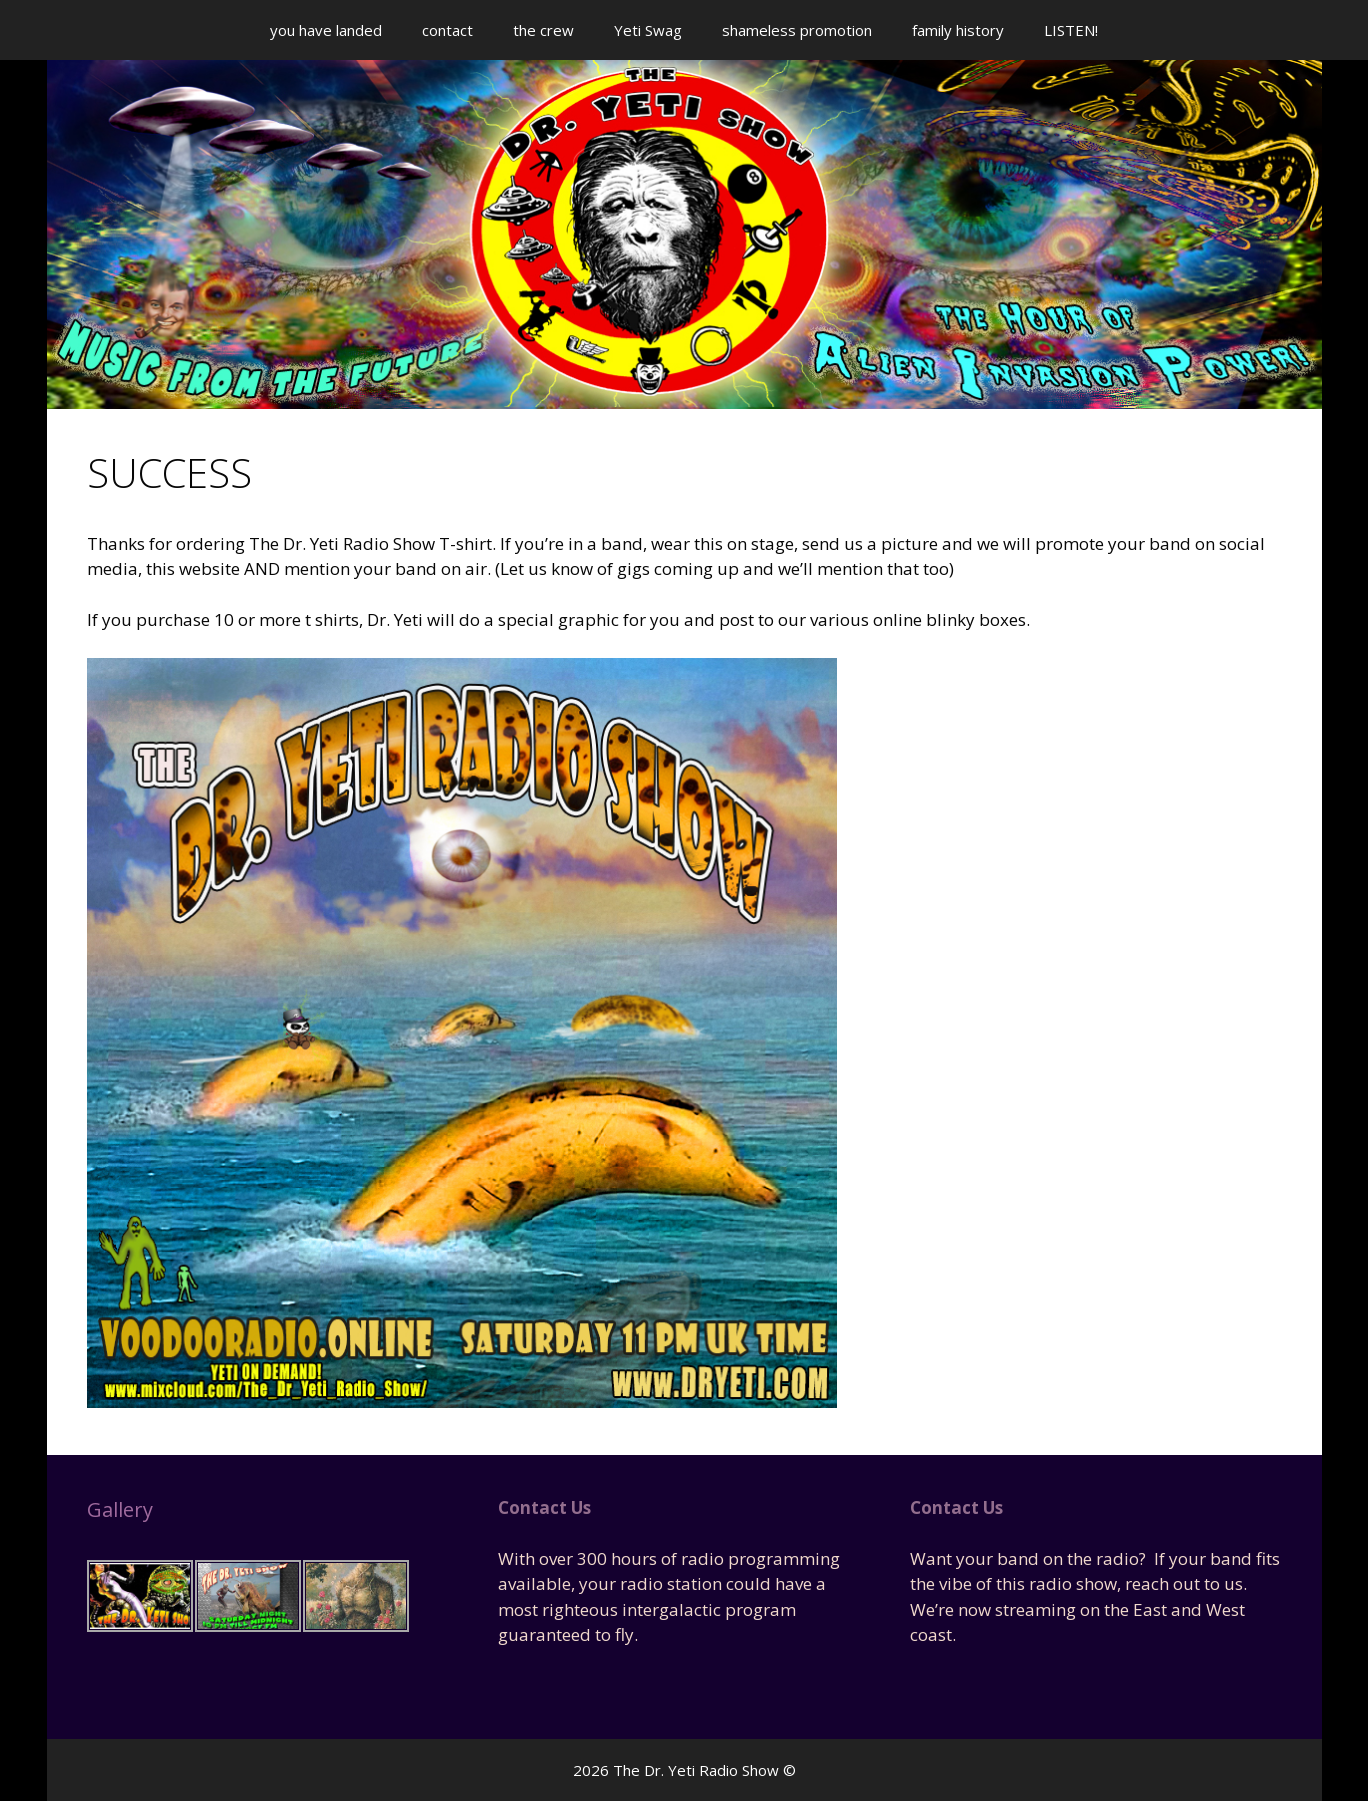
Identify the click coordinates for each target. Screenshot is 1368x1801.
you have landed (326, 30)
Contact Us (544, 1507)
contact (447, 30)
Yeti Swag (648, 30)
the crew (543, 30)
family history (958, 30)
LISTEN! (1071, 30)
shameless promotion (797, 30)
